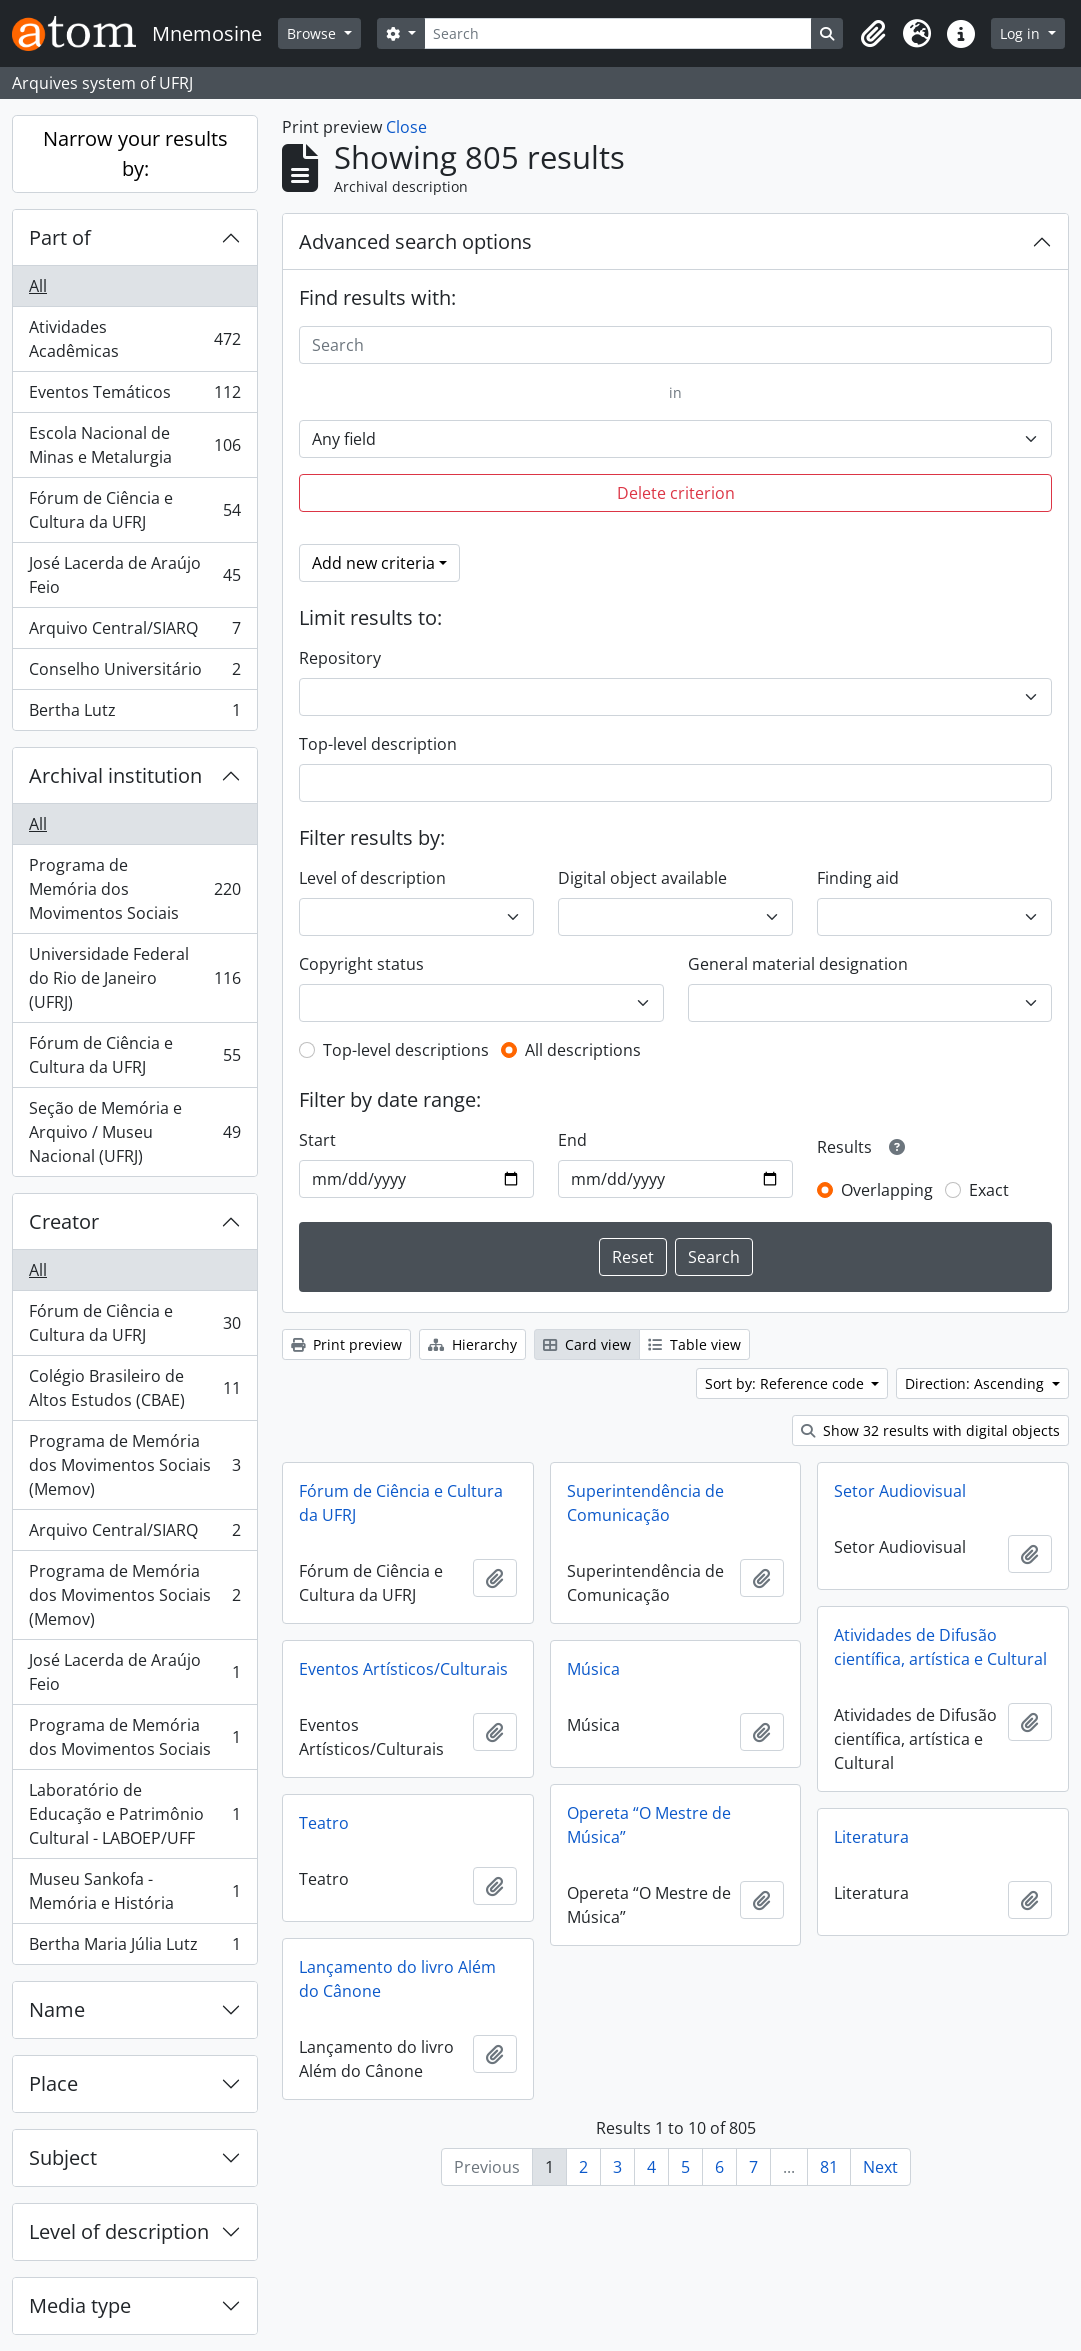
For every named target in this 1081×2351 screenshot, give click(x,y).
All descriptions (583, 1050)
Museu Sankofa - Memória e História (134, 1891)
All (38, 286)
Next (880, 2167)
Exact (989, 1190)
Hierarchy (472, 1344)
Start (317, 1140)
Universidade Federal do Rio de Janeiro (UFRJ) (134, 978)
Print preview (346, 1344)
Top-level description (378, 744)
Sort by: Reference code (786, 1383)
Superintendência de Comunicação (645, 1503)
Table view (694, 1344)
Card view (587, 1344)
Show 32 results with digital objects (930, 1430)
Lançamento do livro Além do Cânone (397, 1979)
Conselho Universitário (134, 673)
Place (53, 2083)
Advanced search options (415, 241)
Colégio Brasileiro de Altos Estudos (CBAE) (134, 1388)
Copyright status (361, 964)
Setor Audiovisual (900, 1491)
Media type (80, 2305)
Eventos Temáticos (134, 396)
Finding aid (858, 878)
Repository (340, 658)
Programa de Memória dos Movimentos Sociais (134, 889)
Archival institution (115, 775)
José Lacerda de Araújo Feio (134, 575)
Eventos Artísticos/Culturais (403, 1669)
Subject (63, 2157)
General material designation (798, 964)
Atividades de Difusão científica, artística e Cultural (940, 1647)
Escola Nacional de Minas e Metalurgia (134, 445)
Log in (1022, 33)
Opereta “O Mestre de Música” (649, 1825)
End (572, 1140)
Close (406, 127)
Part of (60, 237)
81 (829, 2167)
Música (593, 1669)
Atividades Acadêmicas (134, 339)
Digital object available (642, 878)
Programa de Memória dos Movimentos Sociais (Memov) (134, 1465)
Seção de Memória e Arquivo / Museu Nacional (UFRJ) (134, 1132)
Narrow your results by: (135, 153)
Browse (313, 33)
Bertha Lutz (134, 714)
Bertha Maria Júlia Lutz (134, 1948)
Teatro (324, 1823)
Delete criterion (676, 493)
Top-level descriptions (406, 1050)
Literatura (871, 1837)
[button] (873, 34)
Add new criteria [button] (373, 563)
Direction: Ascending (976, 1383)
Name (57, 2009)
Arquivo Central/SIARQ (134, 632)
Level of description (119, 2231)
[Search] (618, 33)
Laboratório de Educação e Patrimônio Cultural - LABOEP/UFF (134, 1814)
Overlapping (887, 1190)
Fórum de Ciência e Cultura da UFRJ (134, 510)
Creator (64, 1221)
